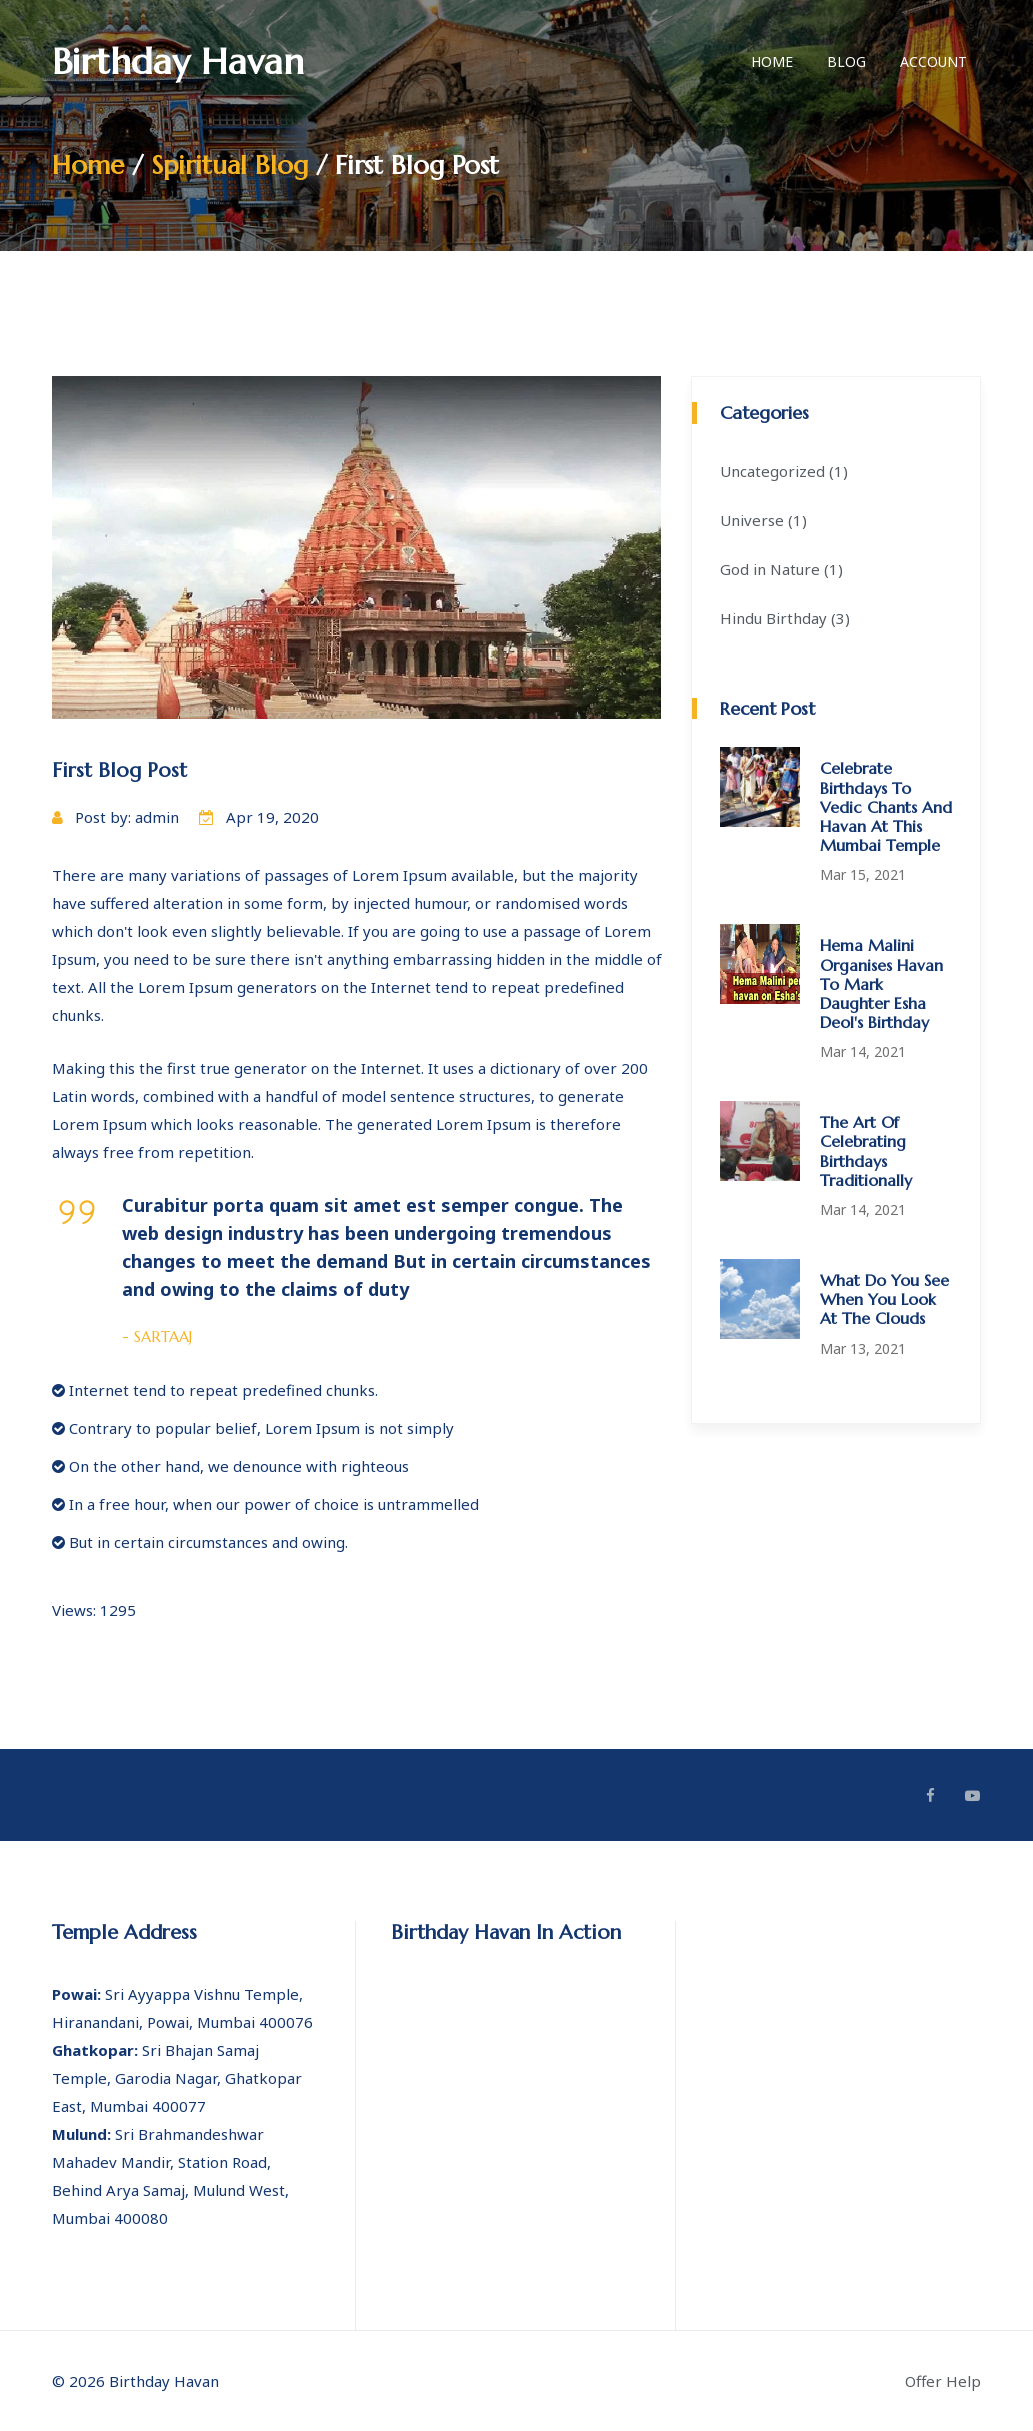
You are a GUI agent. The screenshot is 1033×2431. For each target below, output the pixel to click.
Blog (846, 61)
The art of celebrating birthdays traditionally (866, 1151)
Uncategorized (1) (784, 471)
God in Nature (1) (781, 569)
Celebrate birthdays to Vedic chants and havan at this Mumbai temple (886, 806)
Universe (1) (763, 520)
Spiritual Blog (230, 165)
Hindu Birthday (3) (785, 618)
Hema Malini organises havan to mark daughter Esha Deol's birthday (881, 983)
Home (772, 61)
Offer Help (943, 2381)
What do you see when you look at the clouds (884, 1299)
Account (933, 61)
